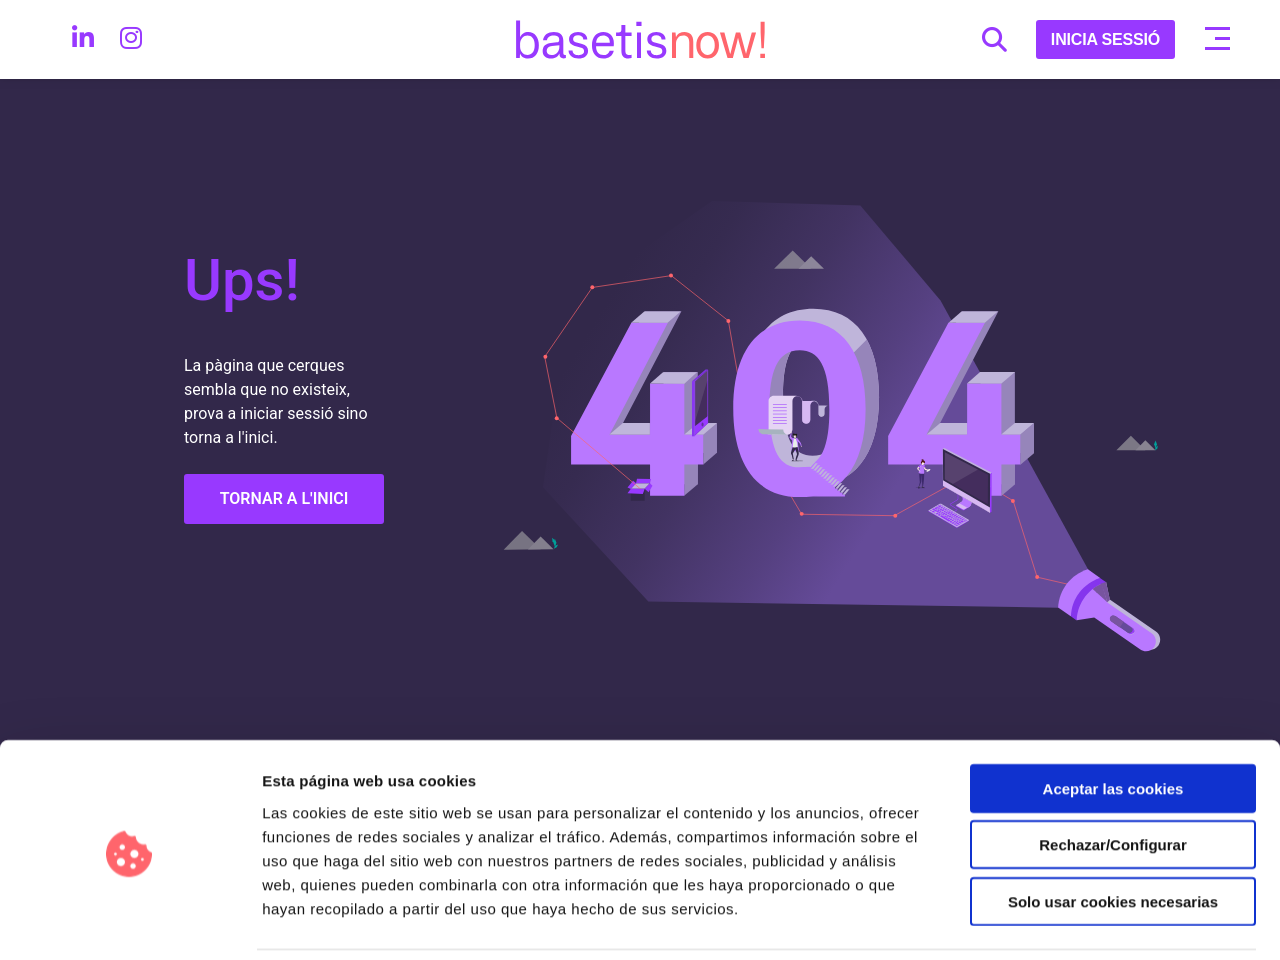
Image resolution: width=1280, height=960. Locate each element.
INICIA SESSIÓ (1105, 39)
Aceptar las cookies (1113, 719)
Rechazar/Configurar (1113, 776)
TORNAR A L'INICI (284, 498)
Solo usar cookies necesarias (1113, 832)
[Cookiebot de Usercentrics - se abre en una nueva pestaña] (129, 921)
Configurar (1055, 920)
